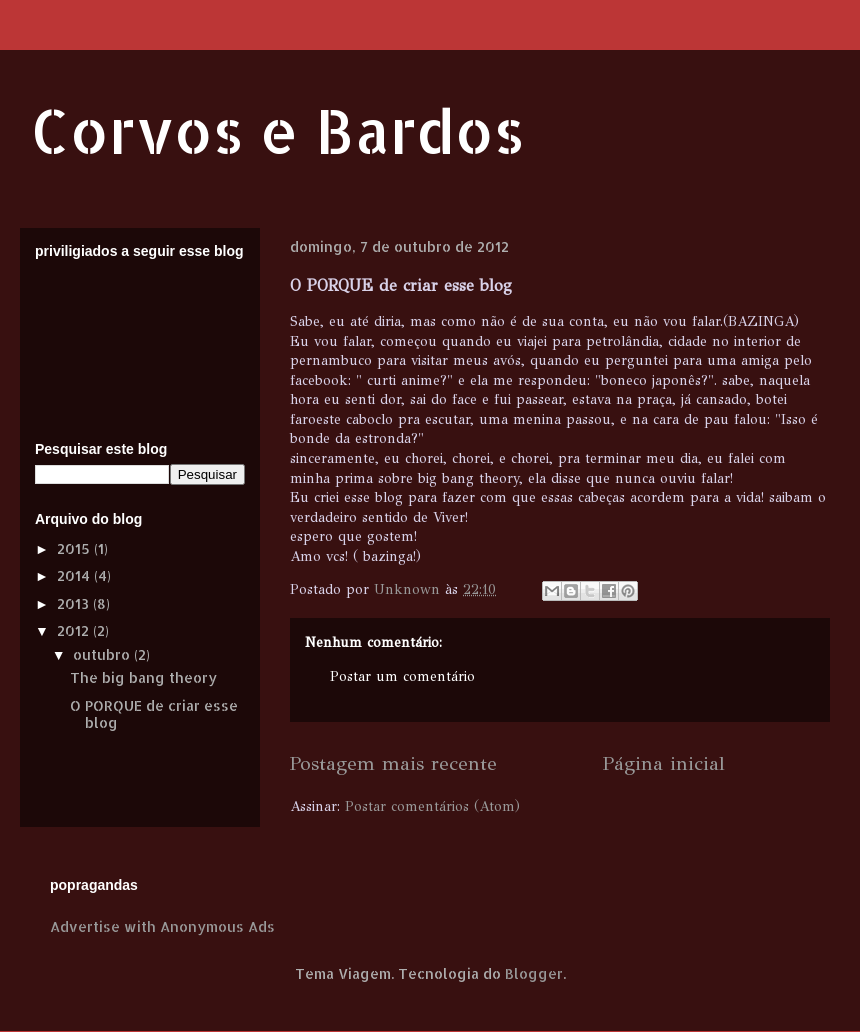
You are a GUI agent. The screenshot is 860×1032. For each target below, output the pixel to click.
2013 (75, 603)
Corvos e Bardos (277, 130)
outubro (103, 654)
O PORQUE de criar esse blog (154, 714)
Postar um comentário (402, 676)
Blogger (534, 973)
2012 (75, 630)
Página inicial (664, 763)
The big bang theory (143, 677)
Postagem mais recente (393, 763)
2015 (75, 548)
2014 (75, 575)
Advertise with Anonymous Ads (162, 926)
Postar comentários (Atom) (432, 806)
